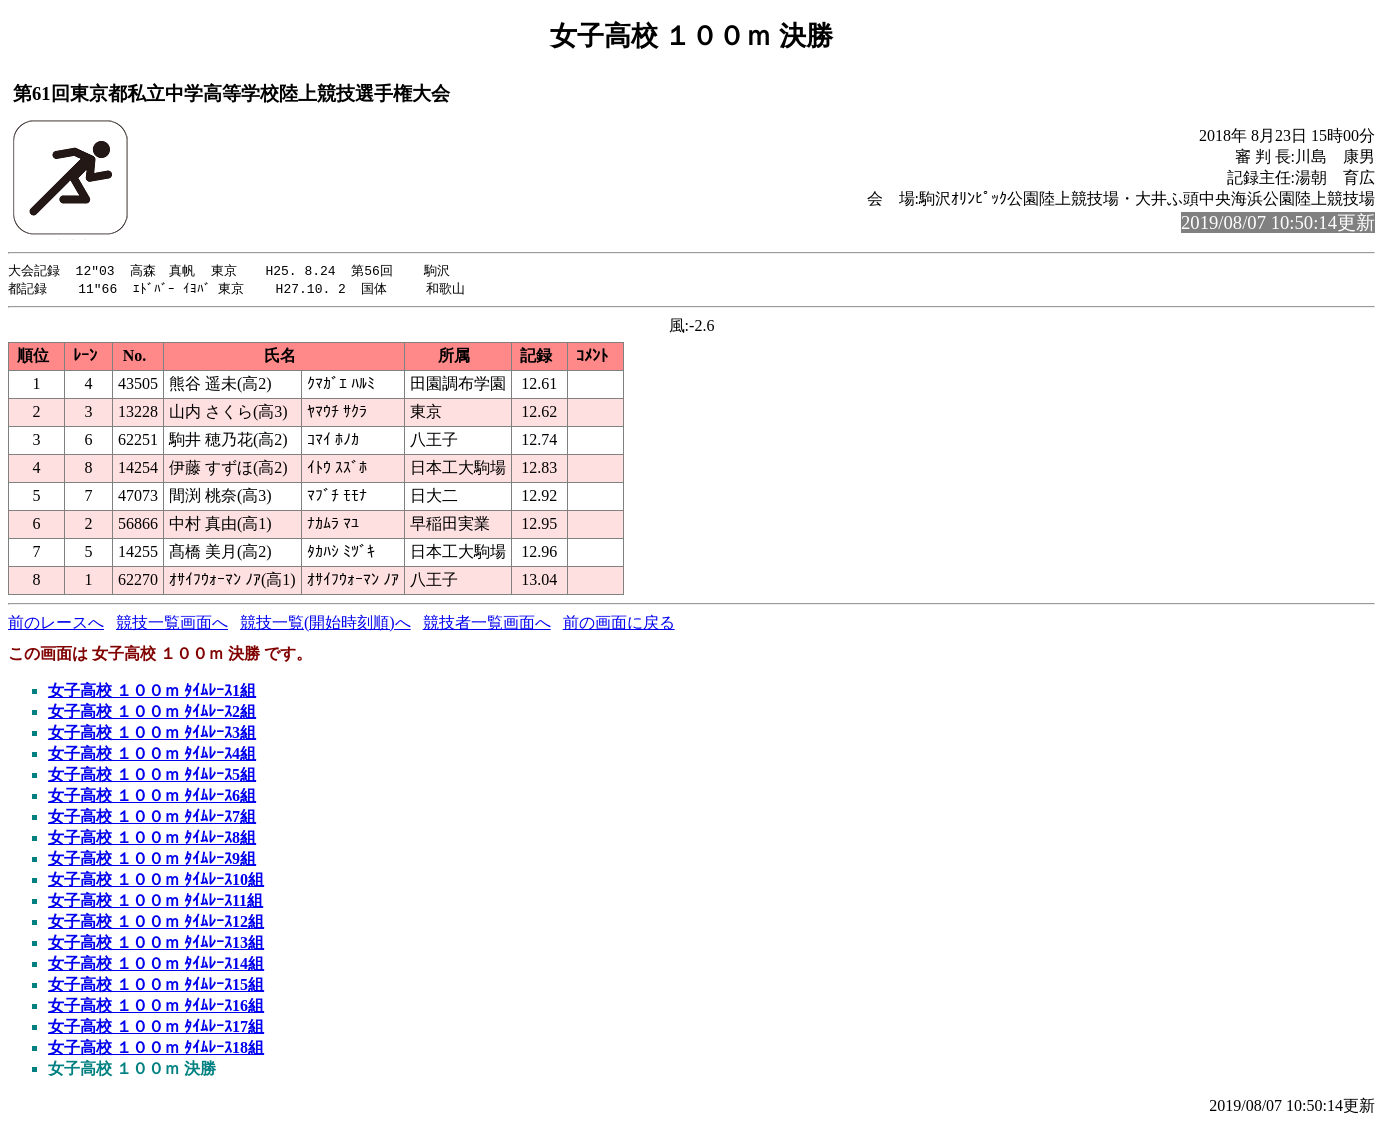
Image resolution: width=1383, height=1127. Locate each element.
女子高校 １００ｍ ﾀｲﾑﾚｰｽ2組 (152, 713)
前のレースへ (56, 624)
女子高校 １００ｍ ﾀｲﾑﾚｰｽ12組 (156, 923)
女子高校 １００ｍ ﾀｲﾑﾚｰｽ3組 (152, 734)
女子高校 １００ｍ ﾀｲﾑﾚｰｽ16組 (156, 1007)
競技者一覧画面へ (487, 624)
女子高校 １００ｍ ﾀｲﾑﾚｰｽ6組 (152, 797)
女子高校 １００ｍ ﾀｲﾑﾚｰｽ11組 (155, 902)
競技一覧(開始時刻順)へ (325, 624)
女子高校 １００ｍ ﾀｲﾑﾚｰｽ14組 (156, 965)
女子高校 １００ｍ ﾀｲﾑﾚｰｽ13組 (156, 944)
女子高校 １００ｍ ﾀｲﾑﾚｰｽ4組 (152, 755)
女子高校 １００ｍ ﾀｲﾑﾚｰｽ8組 (152, 839)
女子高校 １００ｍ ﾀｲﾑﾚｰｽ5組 (152, 776)
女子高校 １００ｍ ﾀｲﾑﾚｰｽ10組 (156, 881)
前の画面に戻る (619, 624)
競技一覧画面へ (172, 624)
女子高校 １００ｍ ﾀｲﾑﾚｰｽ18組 (156, 1049)
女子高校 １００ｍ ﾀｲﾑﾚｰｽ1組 (152, 692)
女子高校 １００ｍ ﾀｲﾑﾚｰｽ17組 (156, 1028)
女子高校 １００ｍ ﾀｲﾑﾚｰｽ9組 (152, 860)
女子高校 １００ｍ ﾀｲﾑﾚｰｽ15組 (156, 986)
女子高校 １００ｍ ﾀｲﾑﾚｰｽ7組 (152, 818)
